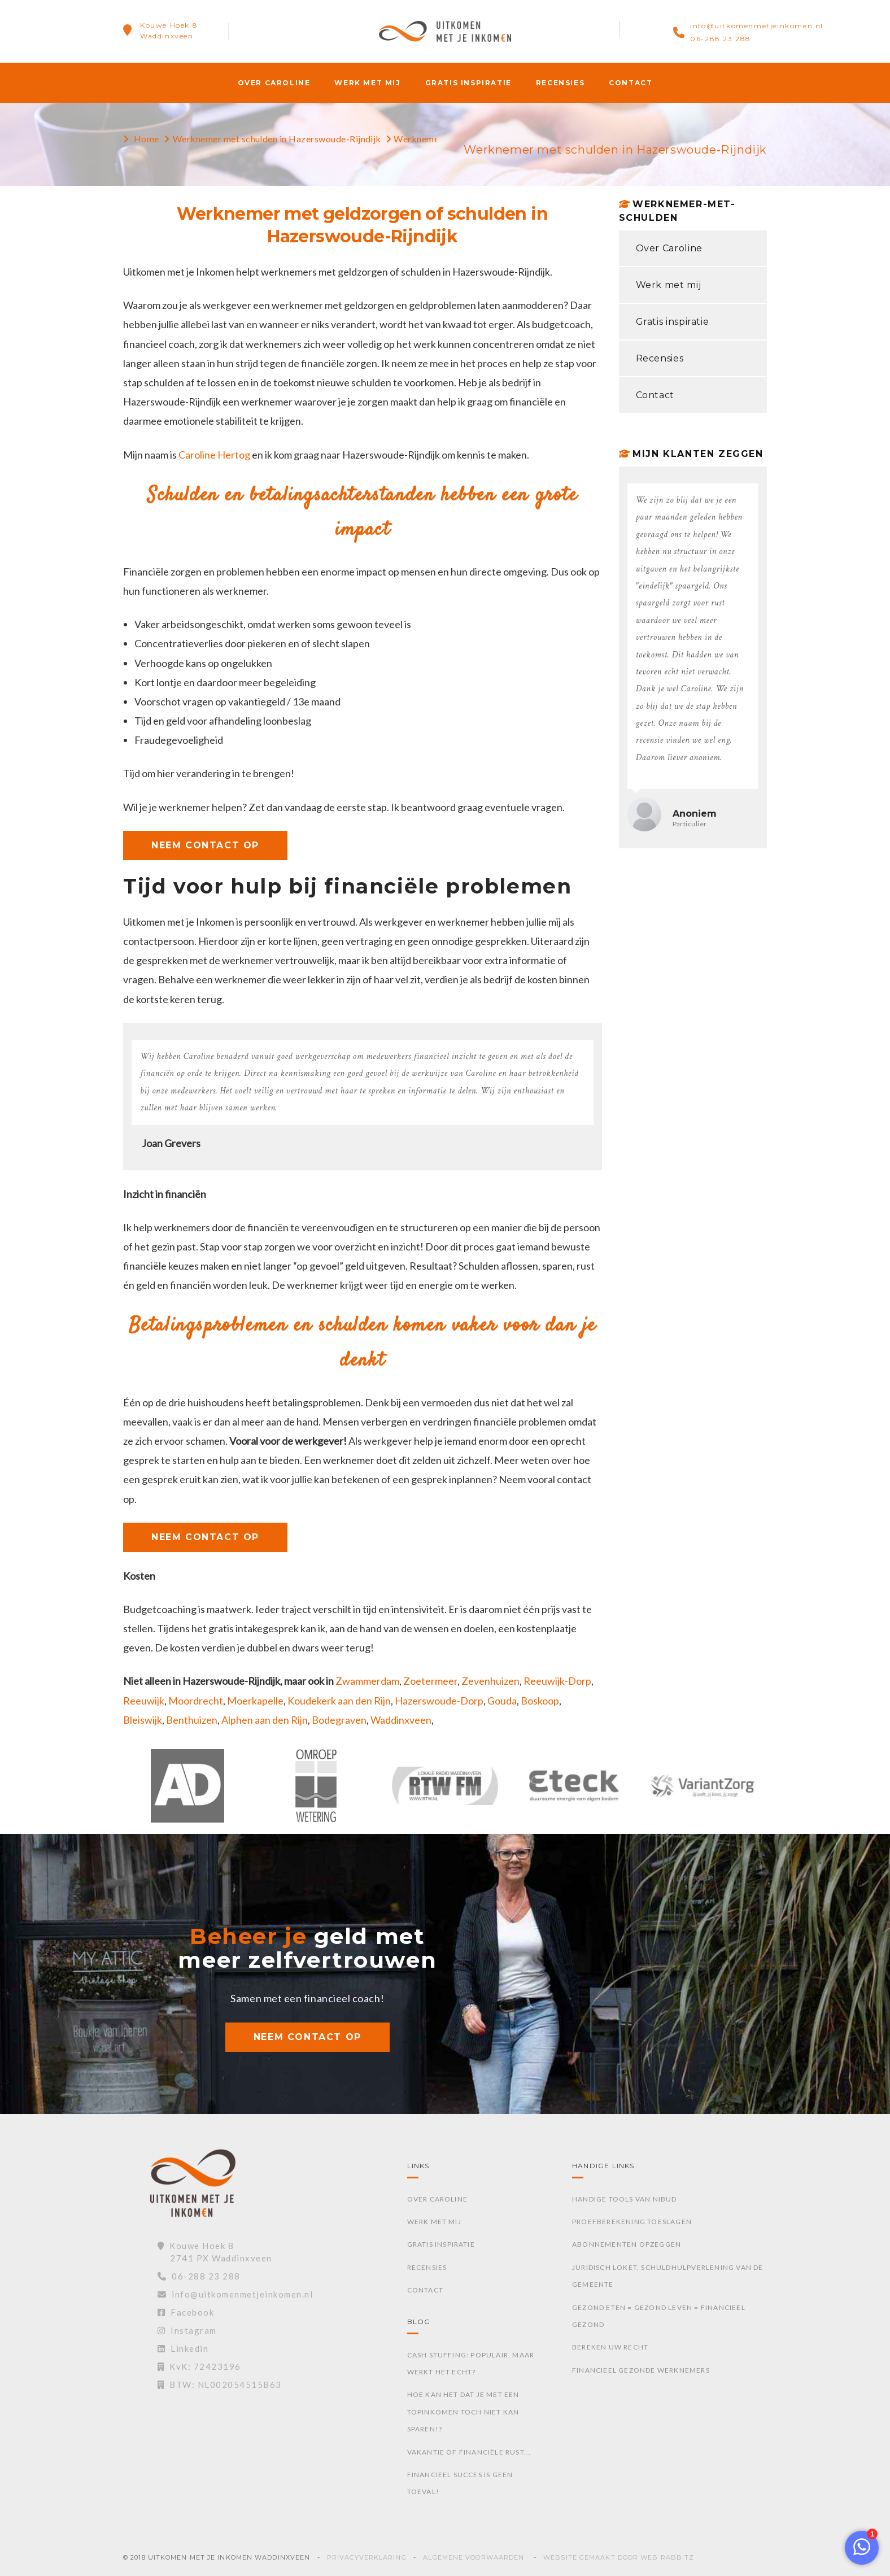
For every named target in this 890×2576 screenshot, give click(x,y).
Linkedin (183, 2348)
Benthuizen (191, 1720)
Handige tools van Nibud (624, 2199)
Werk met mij (367, 83)
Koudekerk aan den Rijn (339, 1700)
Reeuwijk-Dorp (557, 1681)
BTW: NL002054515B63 (220, 2384)
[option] (187, 1791)
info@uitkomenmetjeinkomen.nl (756, 25)
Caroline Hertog (214, 454)
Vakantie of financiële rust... (469, 2452)
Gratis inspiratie (468, 83)
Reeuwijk (143, 1700)
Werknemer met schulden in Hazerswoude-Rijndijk (277, 138)
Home (146, 138)
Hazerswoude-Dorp (439, 1700)
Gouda (502, 1700)
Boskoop (540, 1700)
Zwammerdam (367, 1681)
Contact (630, 83)
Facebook (186, 2312)
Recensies (560, 83)
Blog (419, 2321)
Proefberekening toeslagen (632, 2221)
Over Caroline (274, 83)
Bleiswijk (142, 1720)
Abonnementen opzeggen (626, 2244)
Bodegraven (339, 1720)
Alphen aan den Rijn (264, 1720)
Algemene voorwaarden (473, 2557)
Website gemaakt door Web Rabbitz (618, 2557)
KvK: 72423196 (199, 2366)
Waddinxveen (400, 1720)
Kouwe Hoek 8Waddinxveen (169, 30)
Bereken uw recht (610, 2347)
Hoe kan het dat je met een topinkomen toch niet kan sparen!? (463, 2411)
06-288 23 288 (720, 38)
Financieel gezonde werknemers (641, 2370)
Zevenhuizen (490, 1681)
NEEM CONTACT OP (205, 845)
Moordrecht (195, 1700)
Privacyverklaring (367, 2557)
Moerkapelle (255, 1700)
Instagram (187, 2330)
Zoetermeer (430, 1681)
